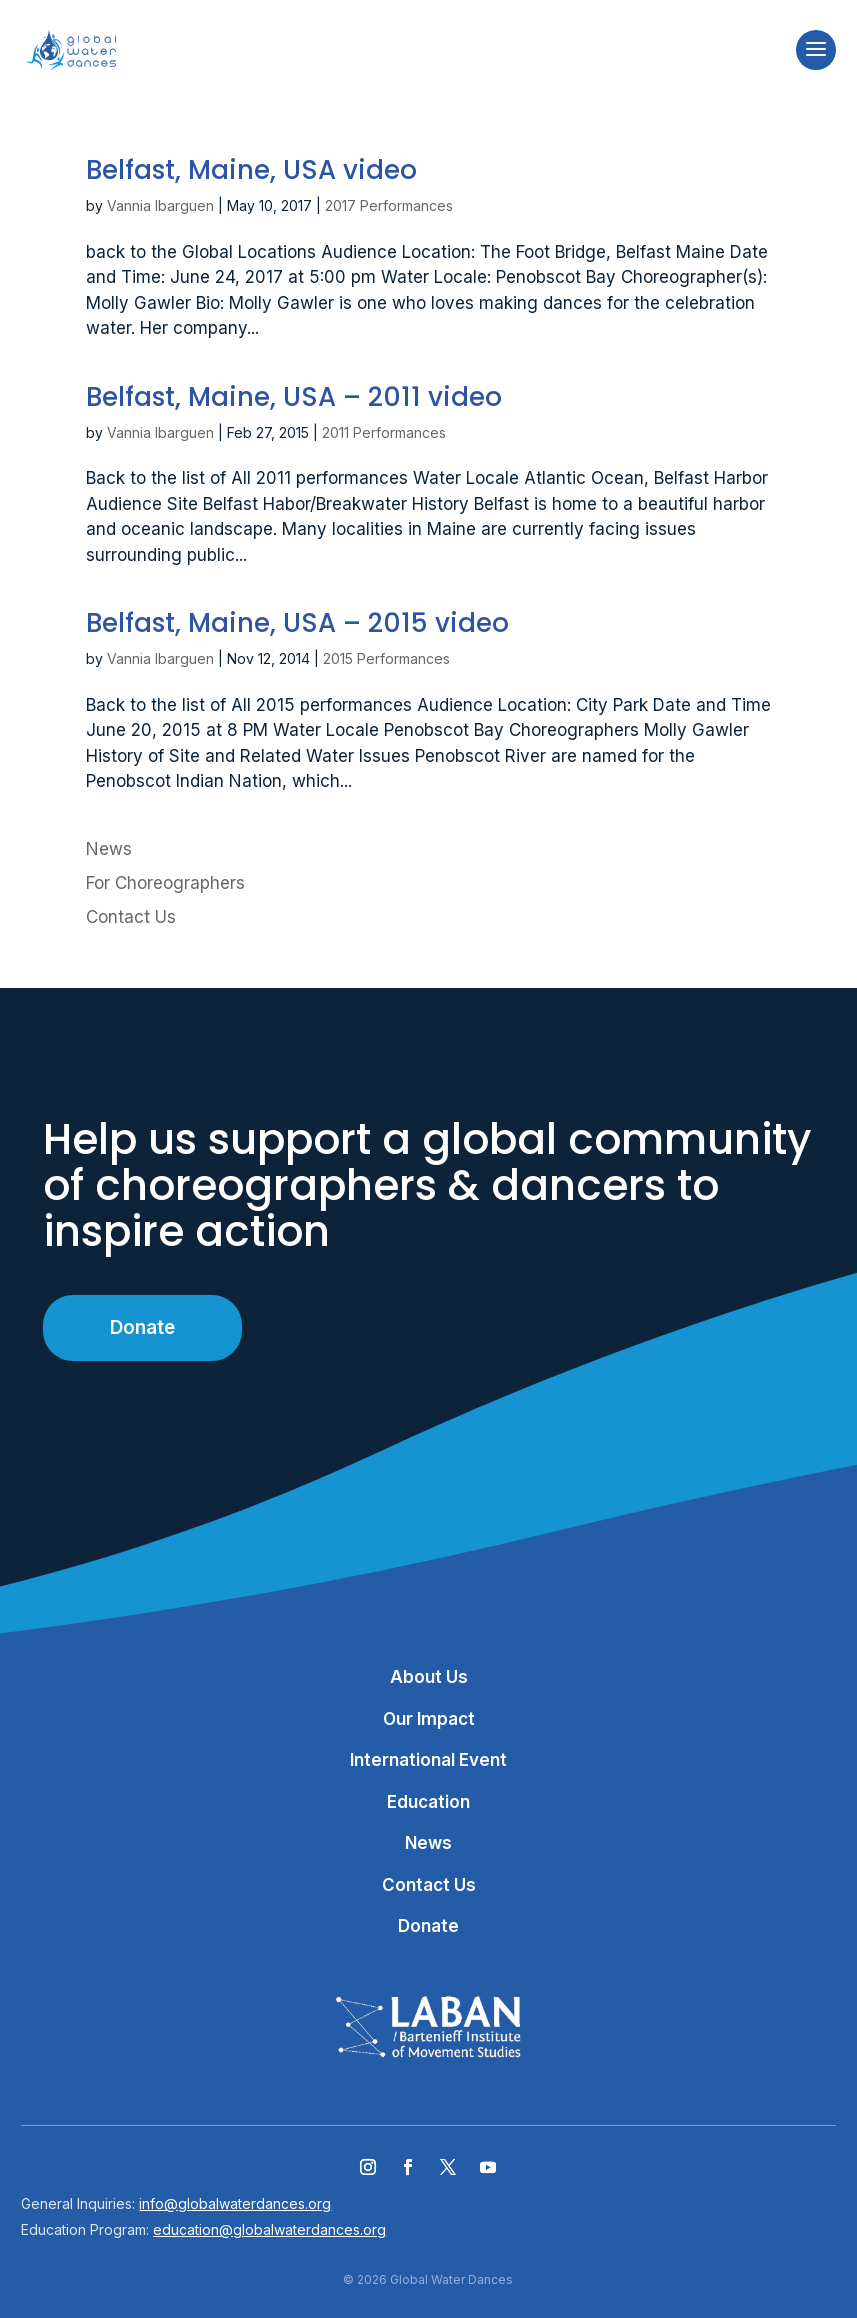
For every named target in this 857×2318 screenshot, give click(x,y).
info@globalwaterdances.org (235, 2203)
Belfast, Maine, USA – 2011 (294, 397)
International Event (428, 1760)
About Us (429, 1677)
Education (428, 1802)
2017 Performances (389, 205)
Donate (142, 1327)
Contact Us (131, 917)
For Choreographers (165, 883)
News (109, 849)
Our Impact (429, 1719)
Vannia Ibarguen (160, 205)
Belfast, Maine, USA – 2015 (297, 623)
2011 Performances (384, 432)
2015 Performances (386, 658)
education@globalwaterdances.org (269, 2229)
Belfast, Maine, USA (251, 170)
